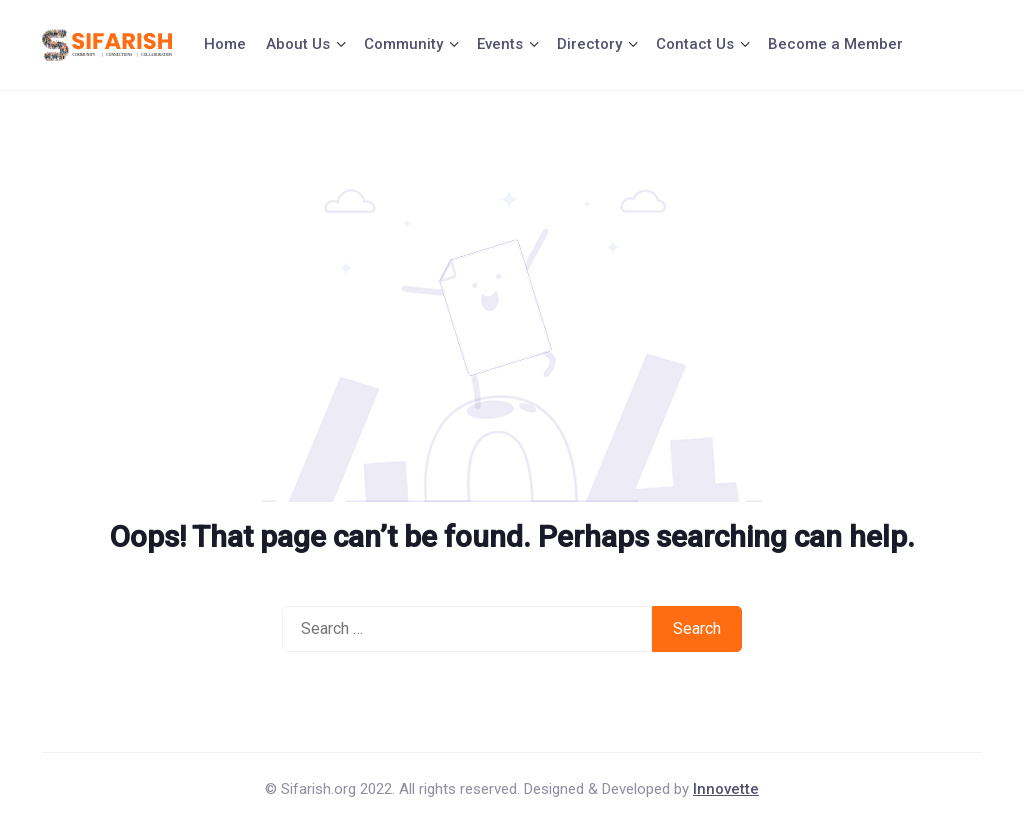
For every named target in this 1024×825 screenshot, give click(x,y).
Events (500, 44)
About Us (298, 44)
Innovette (726, 789)
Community (403, 44)
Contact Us (695, 44)
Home (225, 44)
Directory (589, 44)
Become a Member (835, 44)
